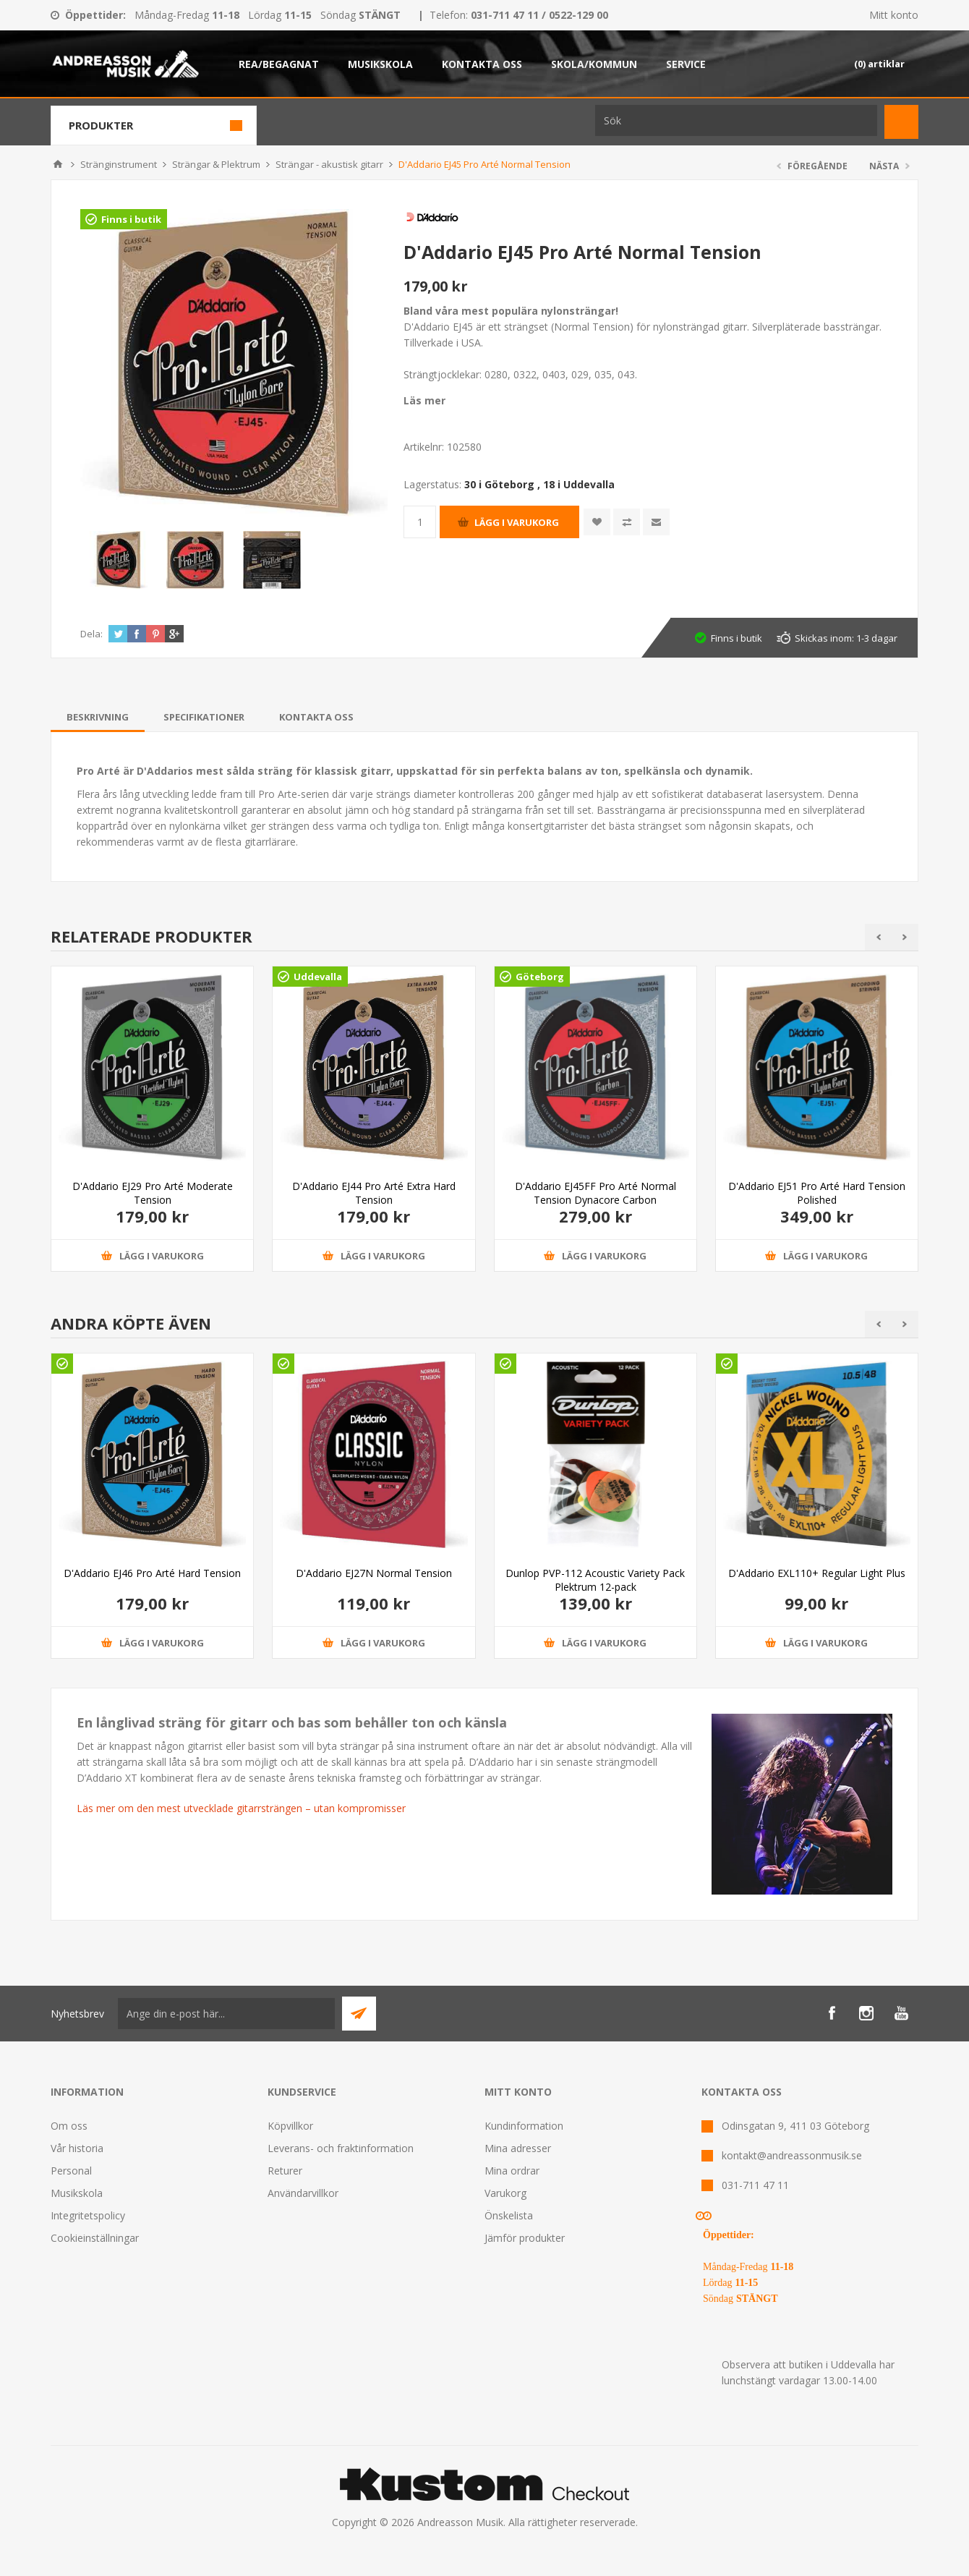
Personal (71, 2170)
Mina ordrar (511, 2170)
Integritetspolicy (88, 2215)
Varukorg (505, 2193)
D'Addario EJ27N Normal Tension (374, 1573)
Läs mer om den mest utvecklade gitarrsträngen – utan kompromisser (241, 1808)
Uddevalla (318, 976)
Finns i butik (131, 219)
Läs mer (424, 400)
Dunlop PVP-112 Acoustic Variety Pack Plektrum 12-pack (595, 1580)
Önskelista (508, 2215)
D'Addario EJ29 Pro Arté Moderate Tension (152, 1193)
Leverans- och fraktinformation (341, 2148)
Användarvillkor (303, 2193)
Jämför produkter (524, 2238)
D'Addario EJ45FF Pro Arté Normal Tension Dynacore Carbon (595, 1193)
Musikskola (77, 2193)
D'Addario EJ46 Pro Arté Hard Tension (152, 1573)
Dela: (91, 633)
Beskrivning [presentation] (98, 716)
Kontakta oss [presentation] (316, 716)
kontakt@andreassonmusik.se (792, 2155)
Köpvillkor (290, 2126)
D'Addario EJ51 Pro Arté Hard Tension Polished (816, 1193)
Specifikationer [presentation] (203, 716)
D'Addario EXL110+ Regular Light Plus (816, 1573)
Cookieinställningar (95, 2238)
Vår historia (77, 2148)
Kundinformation (523, 2126)
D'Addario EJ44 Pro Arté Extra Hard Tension (374, 1193)
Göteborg (540, 976)
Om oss (69, 2126)
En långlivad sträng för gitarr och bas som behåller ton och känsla (292, 1722)
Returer (285, 2170)
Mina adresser (517, 2148)
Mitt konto (893, 15)
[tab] (98, 717)
